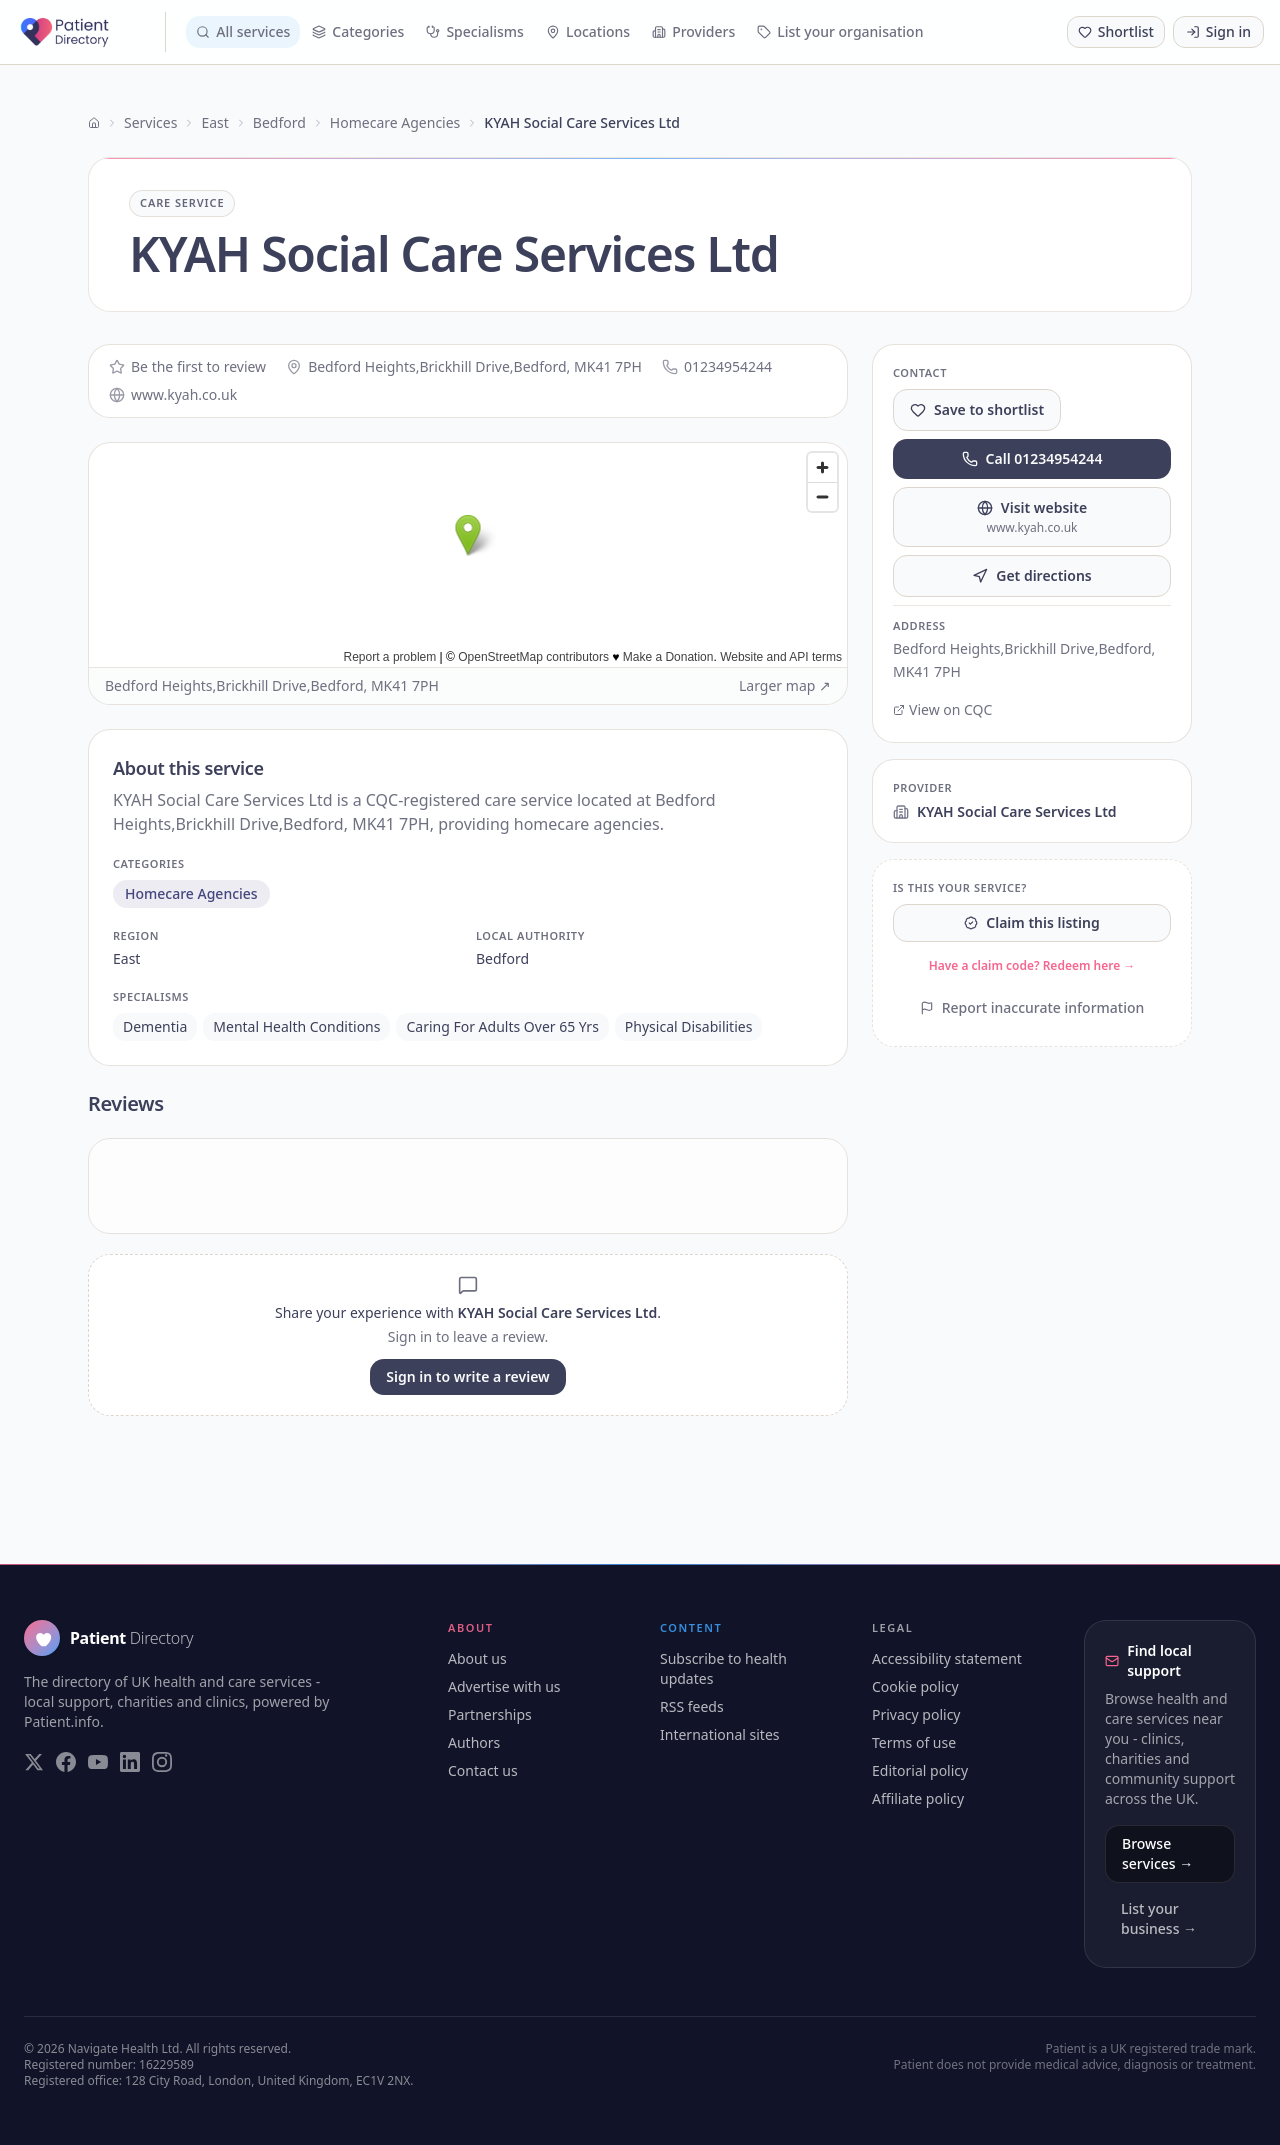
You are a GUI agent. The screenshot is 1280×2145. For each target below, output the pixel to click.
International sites (720, 1734)
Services (150, 122)
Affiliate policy (918, 1798)
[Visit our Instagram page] (162, 1762)
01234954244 (717, 366)
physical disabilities (689, 1026)
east (126, 958)
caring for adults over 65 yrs (502, 1026)
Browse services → (1157, 1853)
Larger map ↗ (785, 685)
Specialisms (475, 31)
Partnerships (490, 1714)
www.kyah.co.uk (173, 394)
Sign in (1218, 31)
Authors (474, 1742)
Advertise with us (504, 1686)
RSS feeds (692, 1706)
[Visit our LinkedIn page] (130, 1762)
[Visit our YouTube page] (98, 1762)
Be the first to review (187, 366)
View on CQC (942, 709)
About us (477, 1658)
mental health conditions (296, 1026)
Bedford (279, 122)
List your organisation (840, 31)
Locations (588, 31)
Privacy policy (916, 1714)
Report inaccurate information (1032, 1007)
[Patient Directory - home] (91, 32)
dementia (155, 1026)
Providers (693, 31)
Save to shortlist (977, 409)
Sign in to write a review (467, 1376)
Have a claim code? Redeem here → (1032, 965)
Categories (358, 31)
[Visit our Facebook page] (66, 1762)
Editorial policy (920, 1770)
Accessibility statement (947, 1658)
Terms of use (914, 1742)
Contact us (483, 1770)
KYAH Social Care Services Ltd (1005, 811)
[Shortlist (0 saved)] (1116, 32)
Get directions (1032, 575)
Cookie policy (915, 1686)
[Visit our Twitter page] (34, 1762)
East (214, 122)
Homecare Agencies (395, 122)
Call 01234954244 (1032, 458)
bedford (502, 958)
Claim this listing (1031, 922)
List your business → (1159, 1918)
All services (243, 31)
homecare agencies (191, 893)
